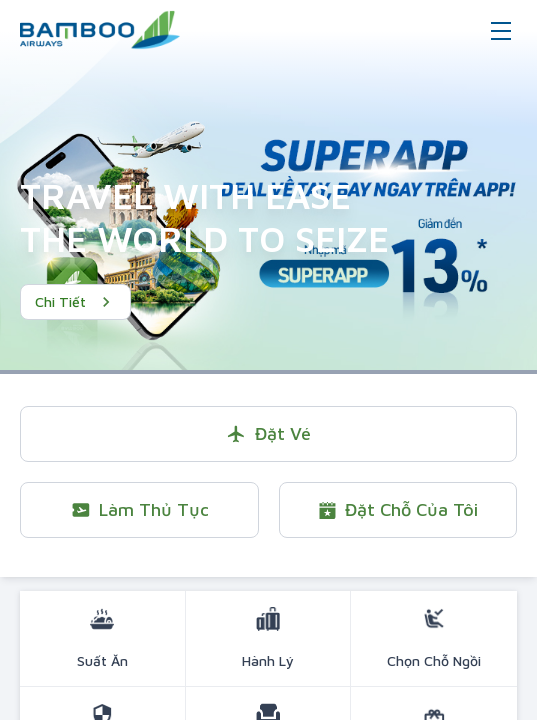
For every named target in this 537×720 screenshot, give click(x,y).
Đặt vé (268, 433)
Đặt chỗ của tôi (397, 509)
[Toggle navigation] (501, 30)
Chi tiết (75, 302)
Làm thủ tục (139, 509)
